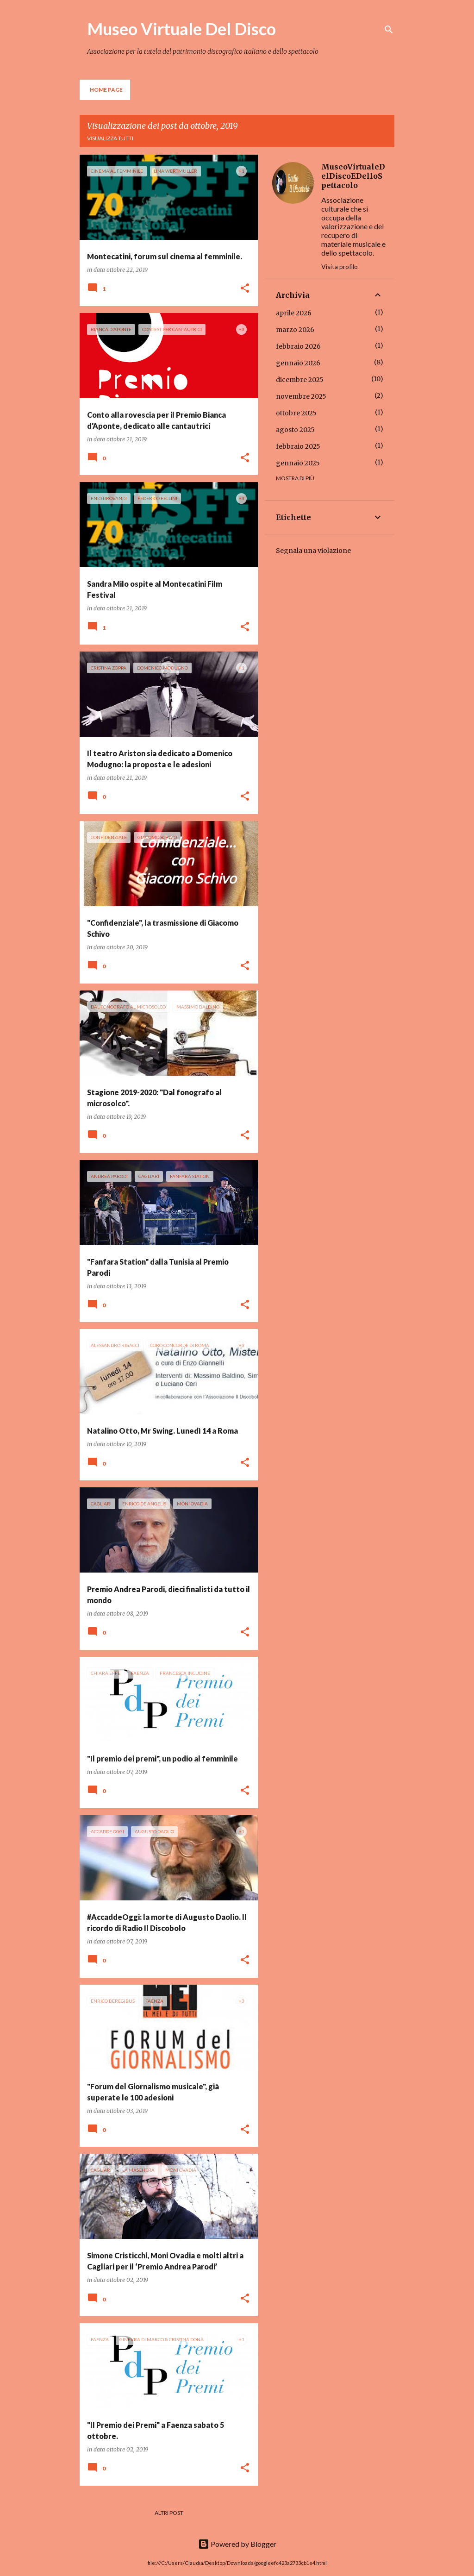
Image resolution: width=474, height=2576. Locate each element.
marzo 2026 (295, 330)
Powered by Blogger (237, 2543)
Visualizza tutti (110, 138)
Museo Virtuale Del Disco (181, 29)
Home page (106, 89)
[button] (244, 288)
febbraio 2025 (298, 446)
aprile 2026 (294, 313)
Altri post (169, 2512)
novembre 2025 (301, 396)
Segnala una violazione (313, 550)
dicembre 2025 (300, 380)
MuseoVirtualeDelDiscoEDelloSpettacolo (353, 176)
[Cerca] (388, 30)
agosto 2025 (295, 430)
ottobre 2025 (296, 413)
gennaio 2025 (298, 463)
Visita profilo (339, 266)
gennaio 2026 (298, 363)
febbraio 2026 (298, 346)
